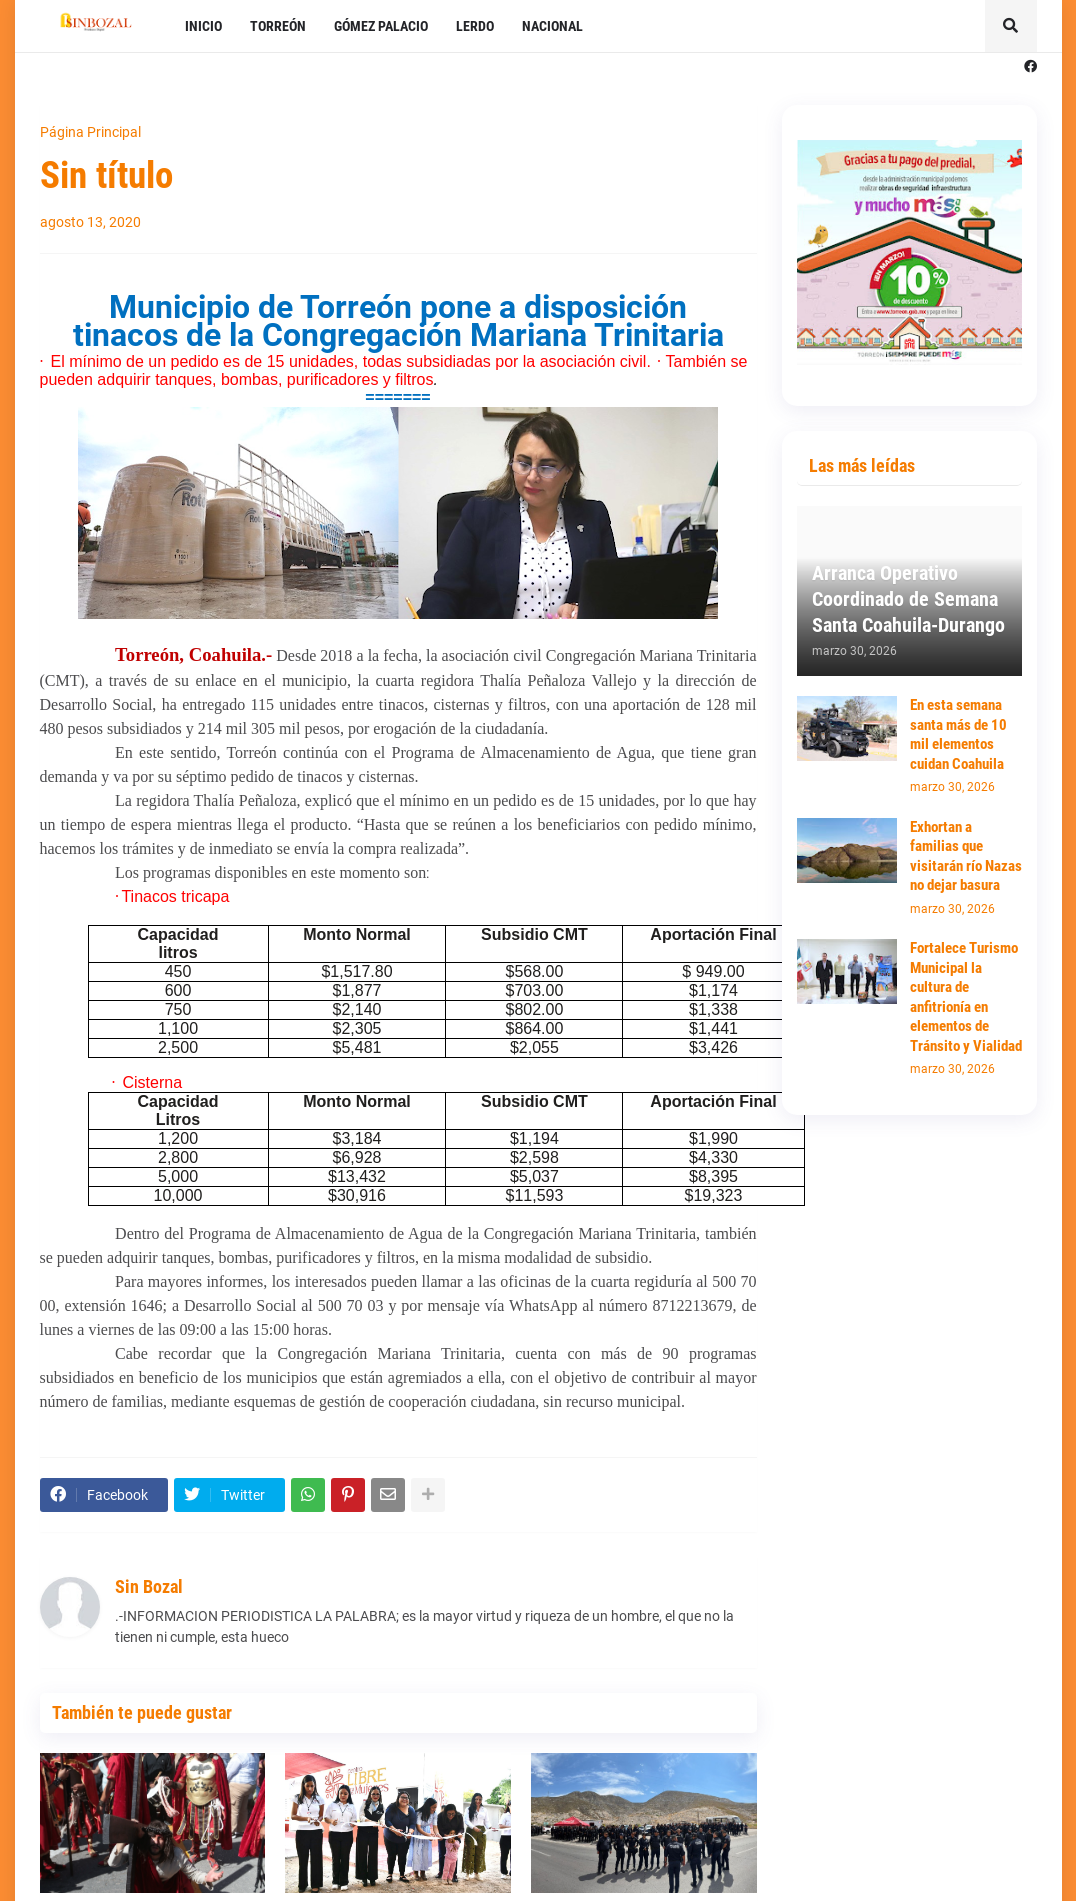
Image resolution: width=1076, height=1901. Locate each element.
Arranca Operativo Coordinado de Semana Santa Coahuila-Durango (908, 599)
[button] (1011, 26)
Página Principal (90, 132)
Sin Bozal (149, 1586)
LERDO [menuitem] (475, 26)
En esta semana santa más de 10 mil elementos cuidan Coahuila (958, 734)
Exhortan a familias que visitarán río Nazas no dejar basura (966, 856)
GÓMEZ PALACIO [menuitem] (381, 26)
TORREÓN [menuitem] (278, 26)
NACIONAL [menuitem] (552, 26)
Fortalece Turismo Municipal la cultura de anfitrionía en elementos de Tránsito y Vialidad (966, 997)
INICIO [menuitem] (203, 26)
